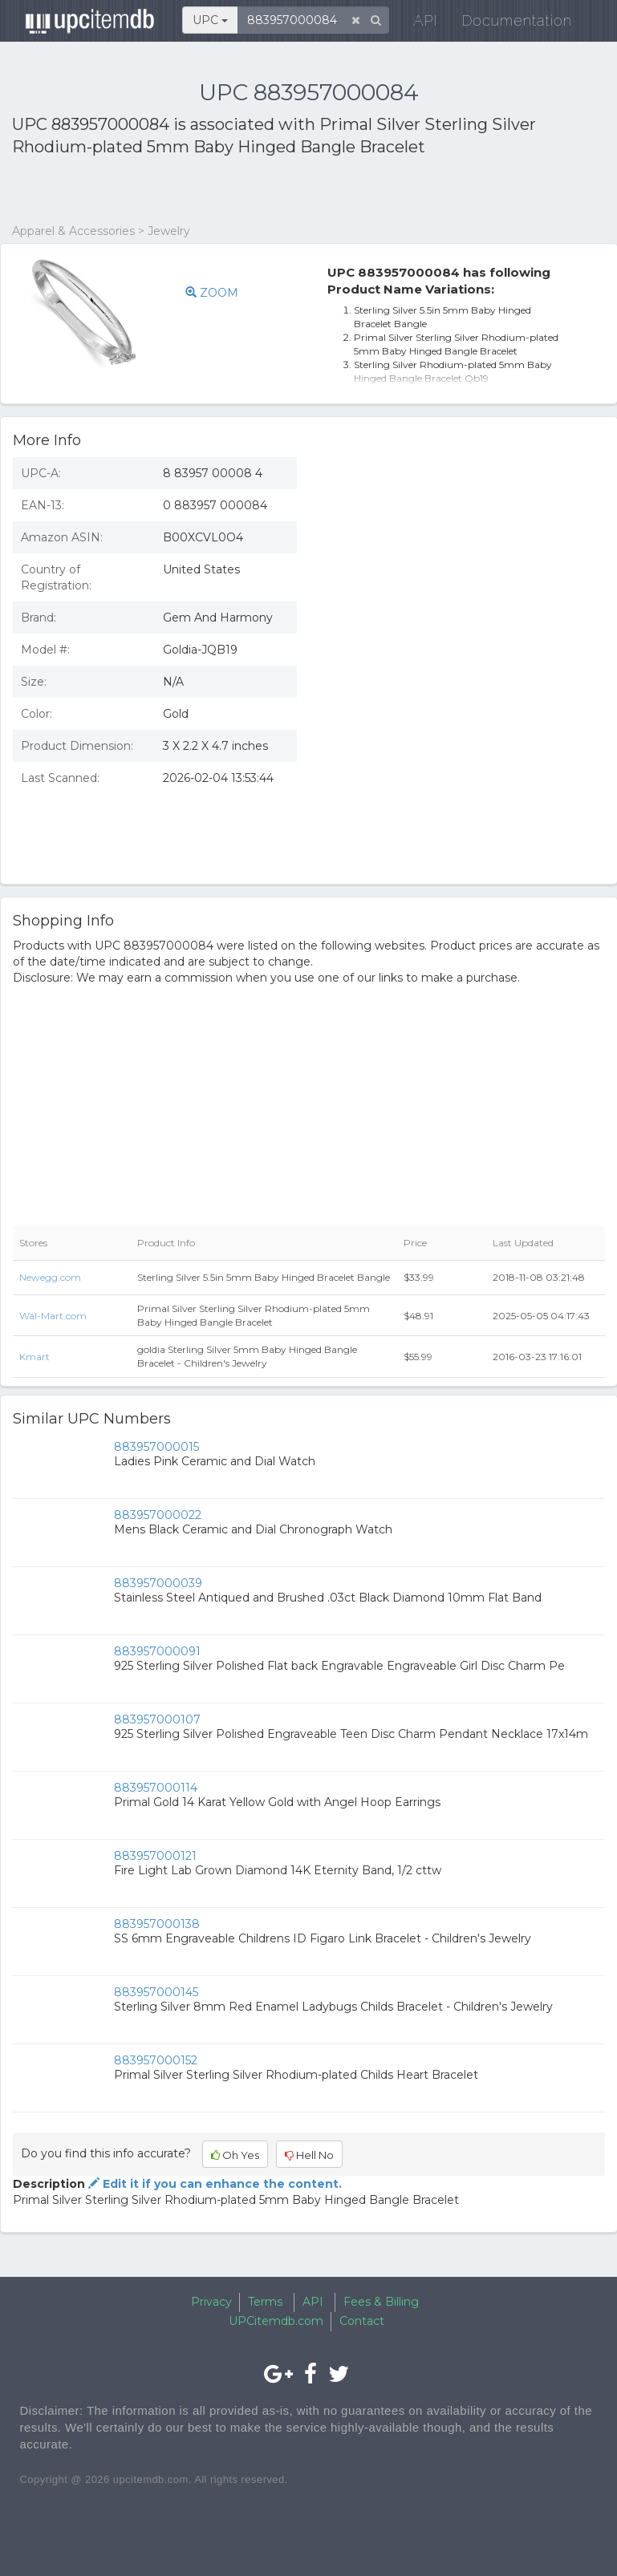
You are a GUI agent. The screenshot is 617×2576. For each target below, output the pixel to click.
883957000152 (155, 2060)
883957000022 (157, 1515)
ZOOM (211, 293)
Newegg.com (50, 1277)
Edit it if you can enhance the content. (213, 2184)
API (416, 23)
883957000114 (155, 1787)
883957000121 (155, 1856)
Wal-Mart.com (53, 1316)
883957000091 (157, 1651)
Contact (361, 2321)
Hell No (309, 2155)
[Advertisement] (200, 191)
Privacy (211, 2302)
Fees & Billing (381, 2302)
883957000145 (156, 1992)
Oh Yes (235, 2155)
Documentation (507, 23)
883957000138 (157, 1924)
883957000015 (156, 1447)
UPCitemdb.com (276, 2321)
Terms (265, 2302)
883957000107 (157, 1719)
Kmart (34, 1357)
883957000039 (158, 1583)
